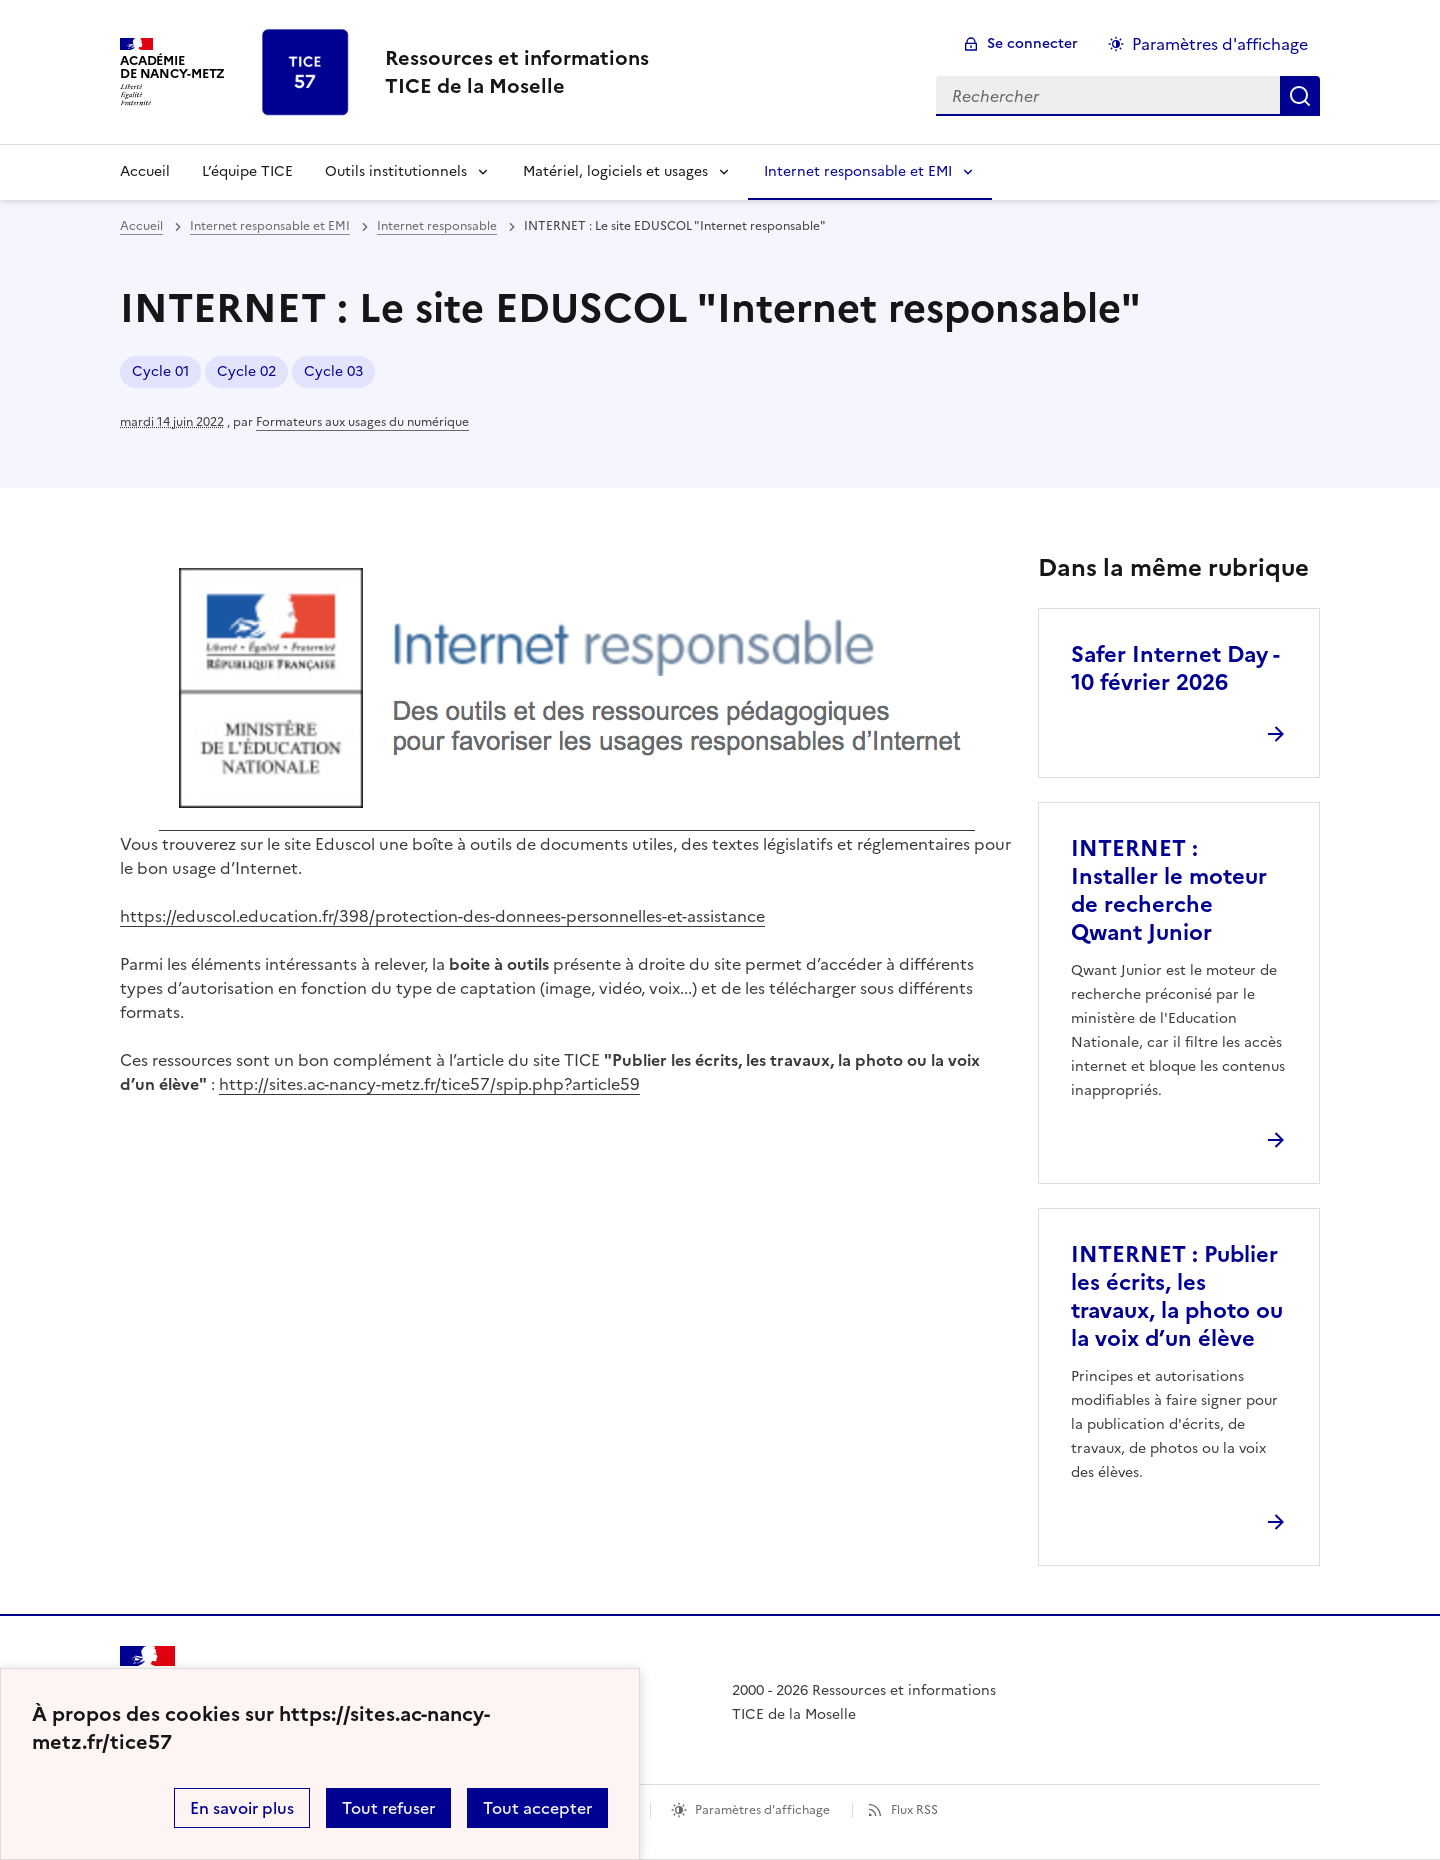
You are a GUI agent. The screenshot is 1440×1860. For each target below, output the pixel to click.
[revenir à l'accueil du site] (517, 72)
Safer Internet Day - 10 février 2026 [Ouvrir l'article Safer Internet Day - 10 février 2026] (1175, 668)
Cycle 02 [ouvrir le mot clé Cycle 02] (246, 371)
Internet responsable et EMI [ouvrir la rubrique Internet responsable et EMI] (270, 226)
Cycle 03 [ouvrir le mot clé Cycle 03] (333, 371)
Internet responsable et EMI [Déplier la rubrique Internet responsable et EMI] (858, 171)
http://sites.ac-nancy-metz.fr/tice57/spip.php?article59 (429, 1084)
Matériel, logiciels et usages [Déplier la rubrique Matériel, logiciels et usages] (615, 171)
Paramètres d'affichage (762, 1810)
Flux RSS (914, 1810)
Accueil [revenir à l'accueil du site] (145, 171)
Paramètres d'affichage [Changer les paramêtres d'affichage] (1220, 44)
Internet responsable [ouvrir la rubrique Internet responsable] (437, 226)
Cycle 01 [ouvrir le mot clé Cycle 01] (160, 371)
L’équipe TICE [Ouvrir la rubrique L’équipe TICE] (247, 171)
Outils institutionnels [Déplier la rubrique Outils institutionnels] (396, 171)
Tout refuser (388, 1808)
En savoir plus (242, 1808)
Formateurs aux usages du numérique (362, 422)
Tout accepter (537, 1808)
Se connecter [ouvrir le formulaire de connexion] (1032, 43)
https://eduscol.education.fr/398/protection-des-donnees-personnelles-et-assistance (442, 916)
